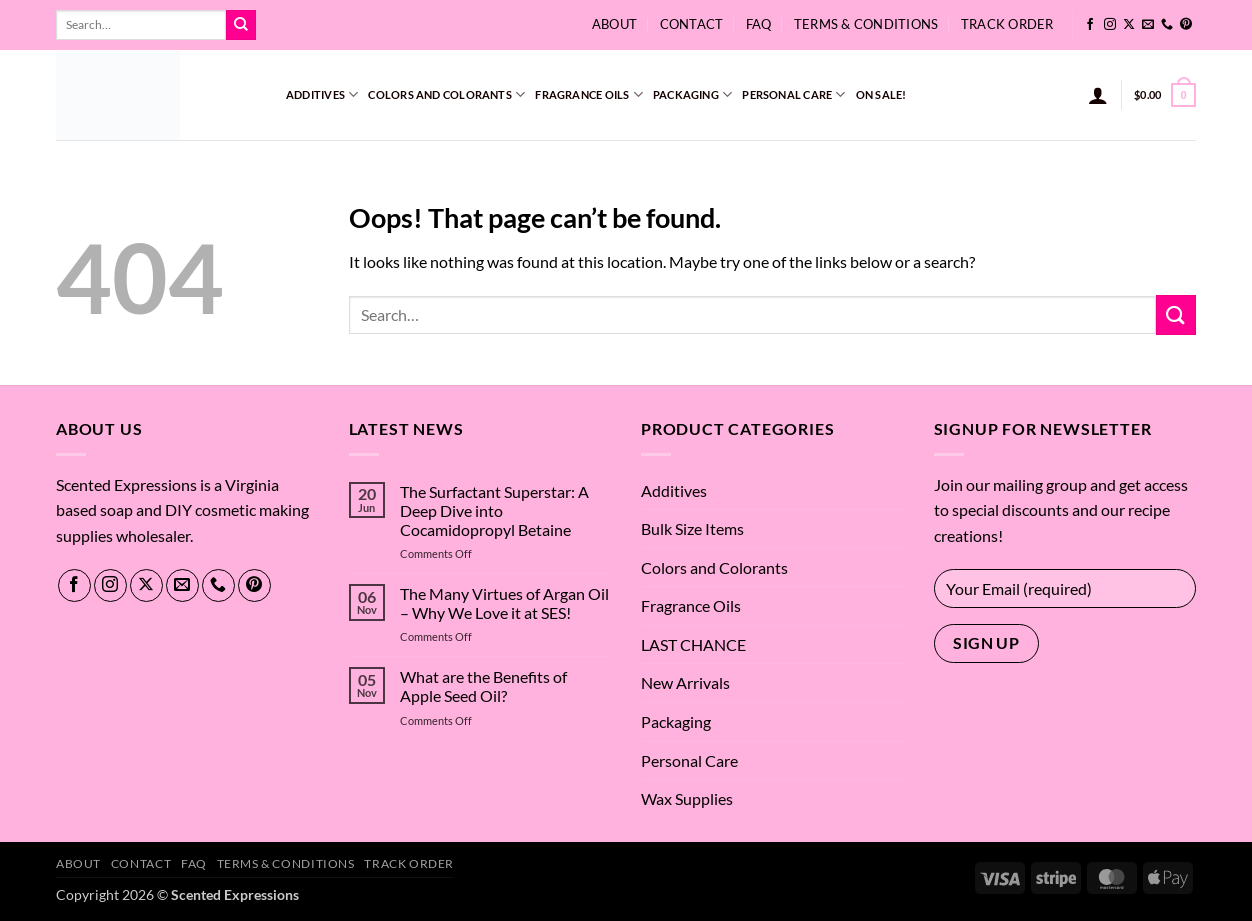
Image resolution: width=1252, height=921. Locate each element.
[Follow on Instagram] (1110, 25)
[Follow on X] (1129, 25)
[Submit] (241, 25)
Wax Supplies (687, 798)
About (614, 24)
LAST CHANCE (693, 644)
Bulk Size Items (692, 528)
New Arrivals (685, 682)
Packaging (692, 94)
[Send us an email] (1148, 25)
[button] (1098, 95)
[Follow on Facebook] (1090, 25)
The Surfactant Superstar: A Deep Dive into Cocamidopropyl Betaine (494, 510)
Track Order (1007, 24)
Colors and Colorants (446, 94)
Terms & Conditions (866, 24)
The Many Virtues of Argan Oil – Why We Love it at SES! (504, 603)
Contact (692, 24)
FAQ (759, 24)
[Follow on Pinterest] (1186, 25)
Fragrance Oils (589, 94)
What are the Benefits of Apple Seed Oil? (483, 686)
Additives (322, 94)
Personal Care (793, 94)
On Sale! (881, 94)
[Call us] (1167, 25)
